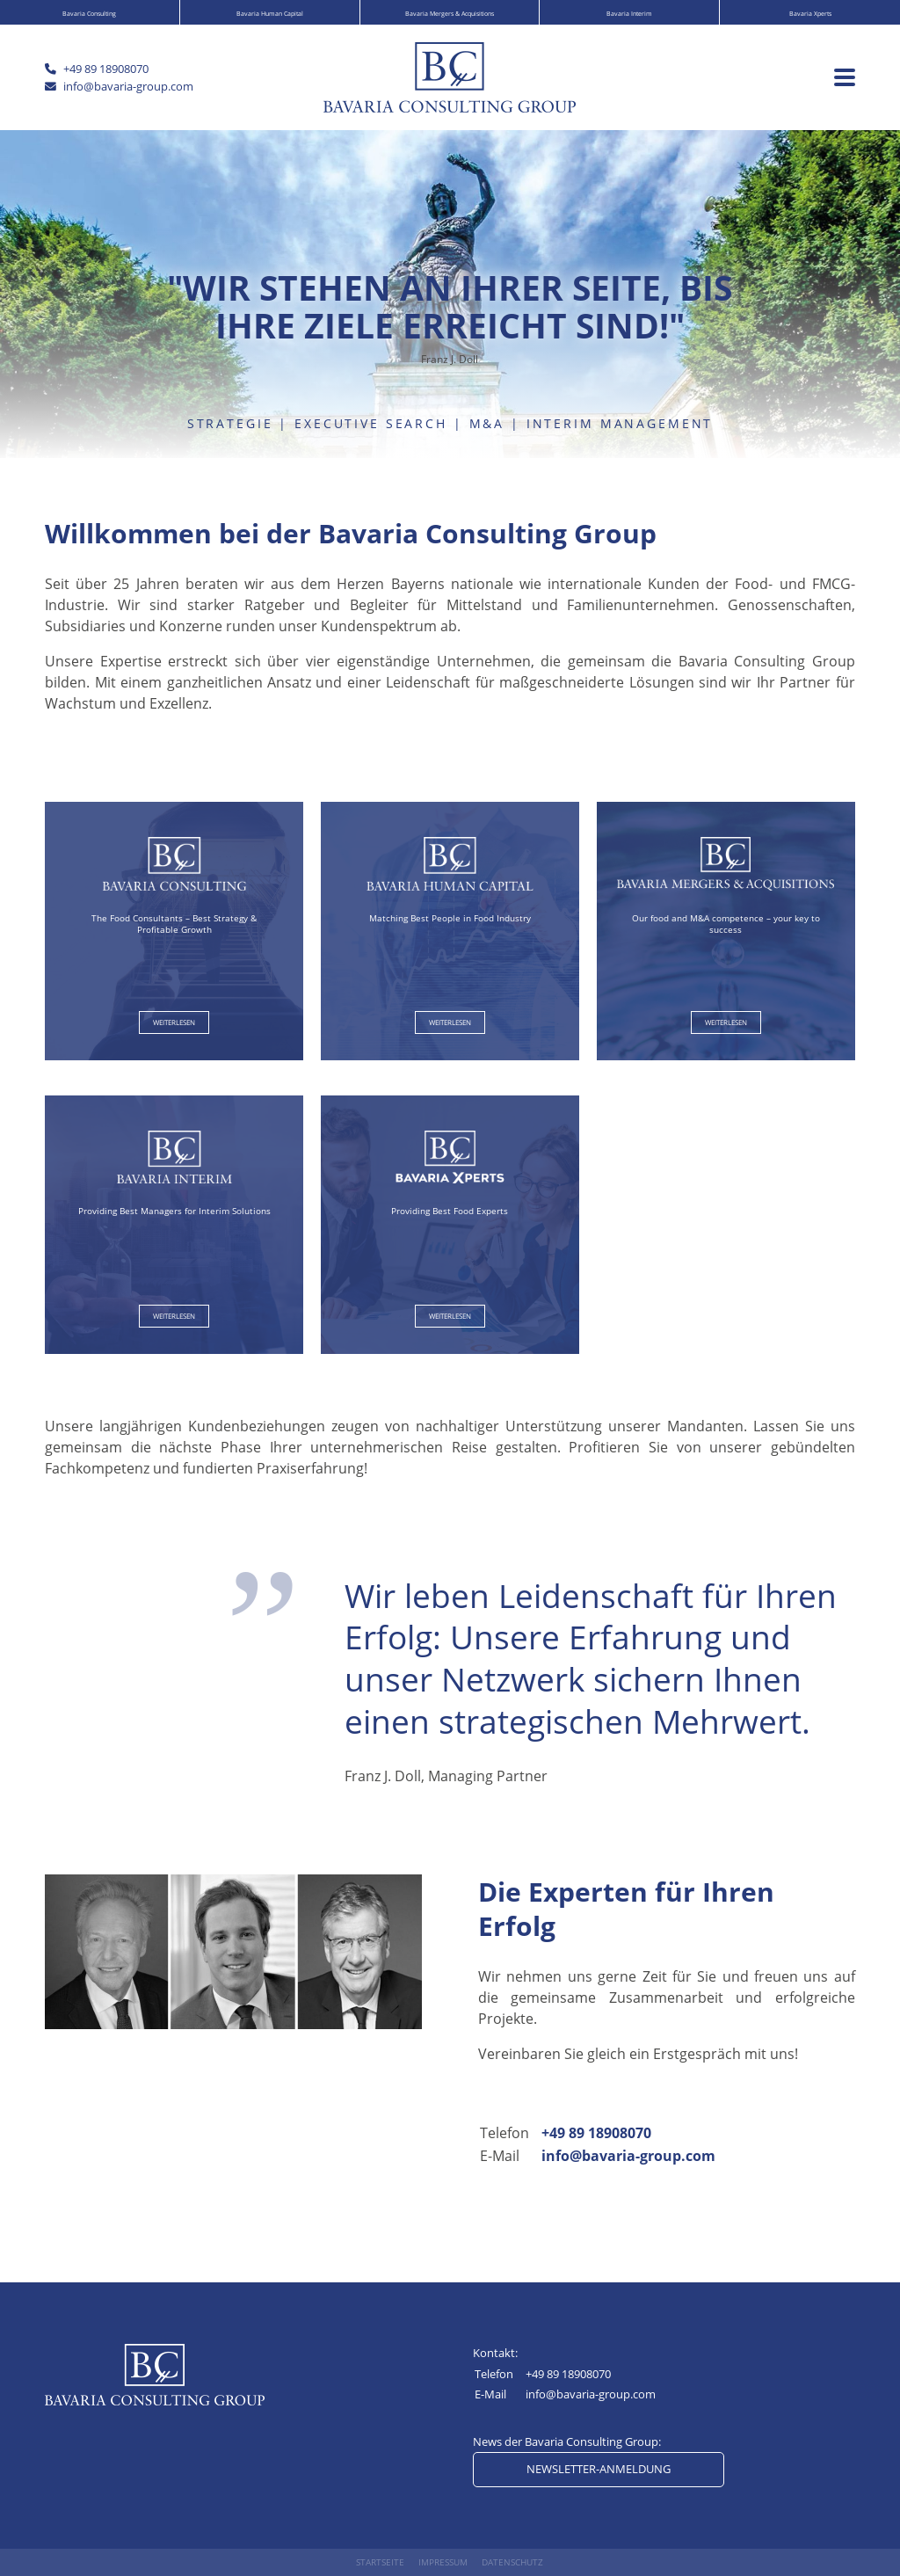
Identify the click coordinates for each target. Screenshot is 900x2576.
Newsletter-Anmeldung (598, 2469)
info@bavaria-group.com (628, 2155)
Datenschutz (512, 2562)
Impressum (443, 2562)
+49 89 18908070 (596, 2133)
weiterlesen (174, 1022)
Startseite (380, 2562)
